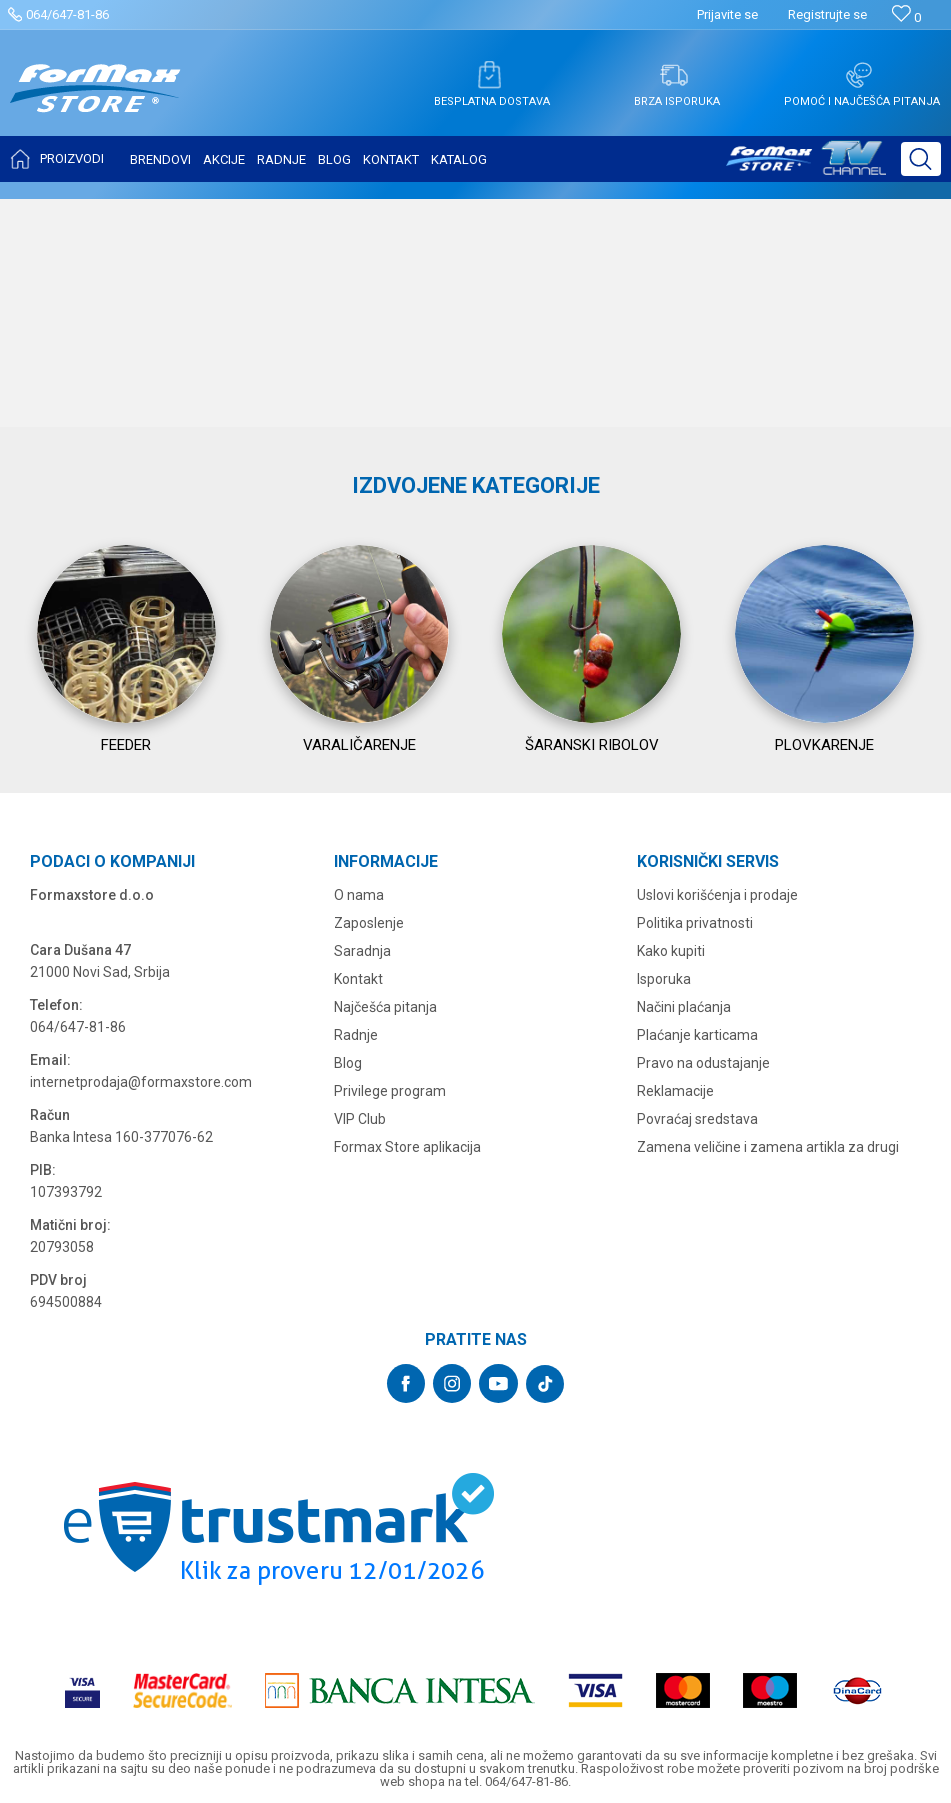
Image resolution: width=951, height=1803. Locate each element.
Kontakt (358, 1179)
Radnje (356, 1235)
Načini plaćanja (684, 1207)
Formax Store (46, 212)
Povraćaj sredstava (697, 1319)
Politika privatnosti (695, 1123)
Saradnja (362, 1151)
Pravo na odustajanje (703, 1263)
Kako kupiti (671, 1151)
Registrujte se (827, 14)
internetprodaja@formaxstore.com (141, 1282)
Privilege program (390, 1291)
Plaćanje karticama (697, 1235)
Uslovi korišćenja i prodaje (717, 1095)
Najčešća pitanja (385, 1207)
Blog (348, 1263)
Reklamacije (675, 1291)
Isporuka (664, 1179)
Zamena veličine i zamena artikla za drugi (768, 1347)
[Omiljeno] (906, 17)
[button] (921, 159)
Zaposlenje (369, 1123)
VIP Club (360, 1319)
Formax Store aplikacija (407, 1347)
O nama (359, 1095)
